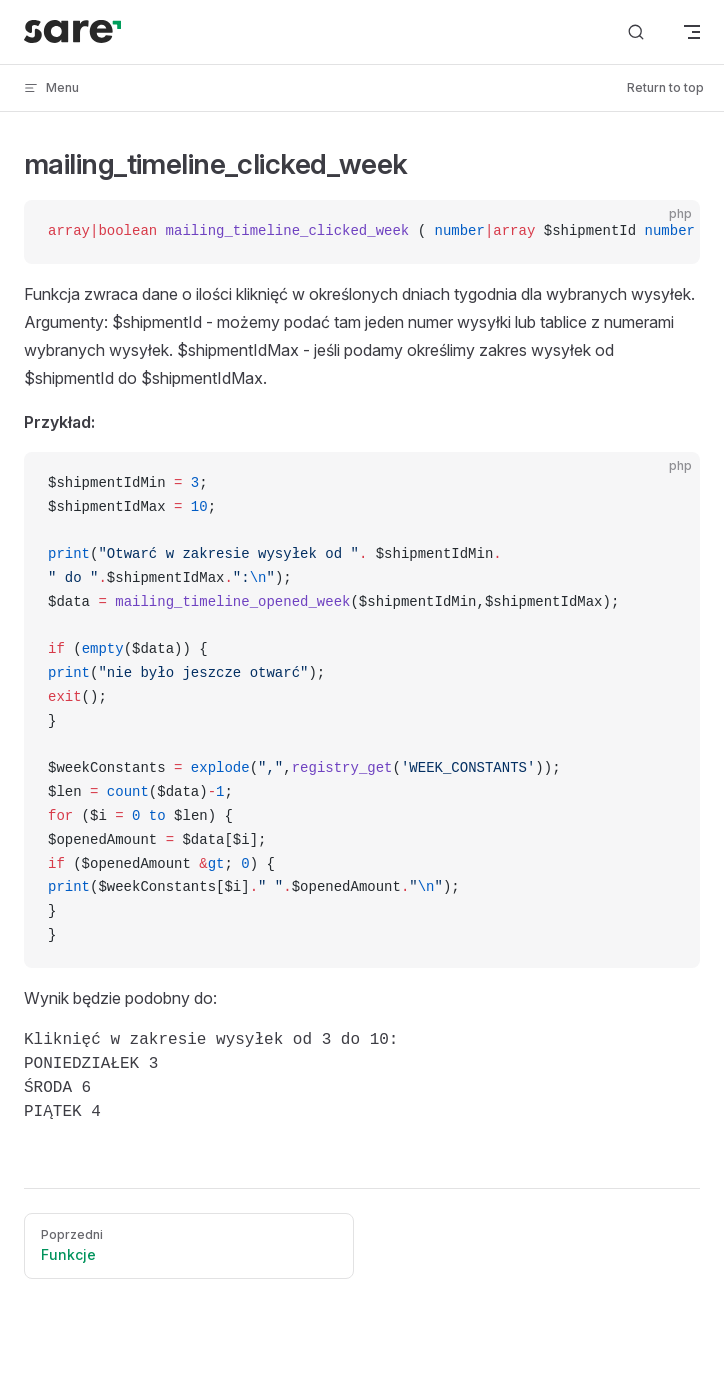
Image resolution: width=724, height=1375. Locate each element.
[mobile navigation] (692, 32)
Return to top (665, 87)
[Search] (636, 32)
